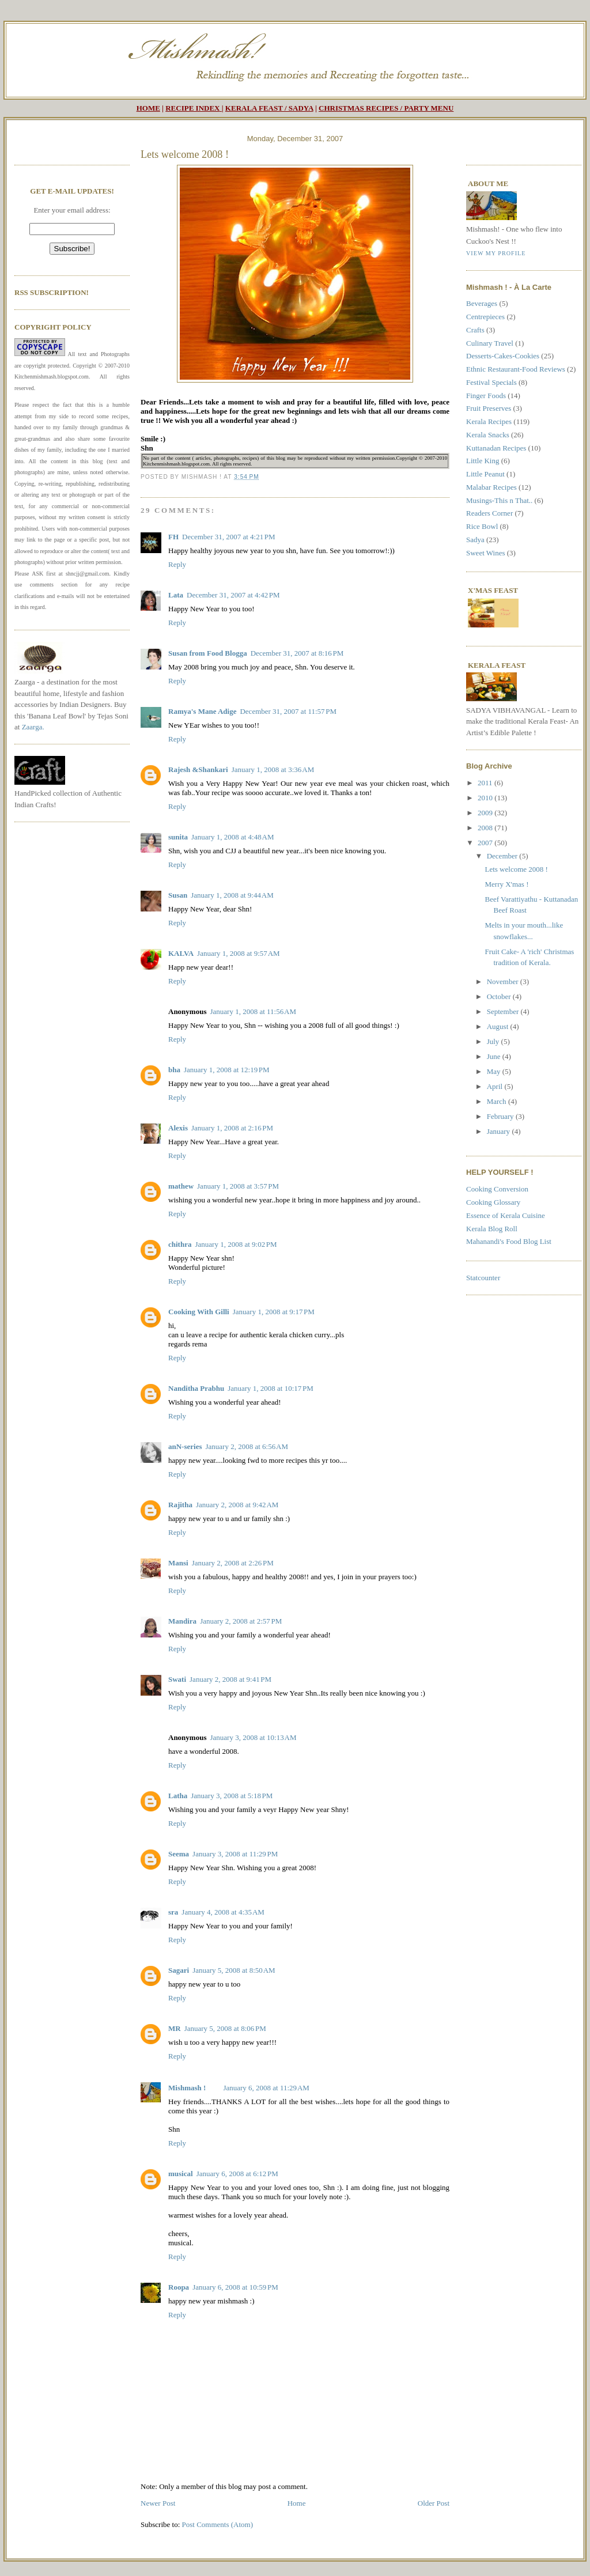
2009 (486, 812)
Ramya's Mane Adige (202, 711)
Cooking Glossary (493, 1202)
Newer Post (158, 2503)
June (494, 1056)
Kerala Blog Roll (491, 1228)
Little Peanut (485, 474)
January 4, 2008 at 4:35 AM (222, 1912)
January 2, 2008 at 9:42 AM (237, 1504)
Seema (178, 1853)
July (494, 1041)
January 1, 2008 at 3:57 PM (238, 1186)
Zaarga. (33, 727)
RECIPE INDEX (192, 108)
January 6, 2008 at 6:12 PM (237, 2173)
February (501, 1116)
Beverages (481, 303)
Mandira (182, 1621)
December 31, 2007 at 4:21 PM (228, 536)
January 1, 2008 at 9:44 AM (232, 895)
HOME (148, 108)
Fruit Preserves (488, 408)
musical (180, 2173)
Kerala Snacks (487, 434)
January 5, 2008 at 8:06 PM (225, 2028)
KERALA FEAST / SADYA (269, 108)
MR (174, 2028)
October (500, 996)
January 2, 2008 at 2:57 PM (241, 1621)
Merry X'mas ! (506, 884)
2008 (486, 827)
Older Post (433, 2503)
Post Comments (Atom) (218, 2524)
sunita (178, 837)
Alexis (178, 1128)
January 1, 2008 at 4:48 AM (232, 837)
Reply (177, 564)
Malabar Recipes (491, 487)
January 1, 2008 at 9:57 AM (238, 953)
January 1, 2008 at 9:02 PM (236, 1244)
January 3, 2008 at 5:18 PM (232, 1795)
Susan (177, 895)
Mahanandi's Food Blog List (508, 1241)
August (498, 1026)
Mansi (178, 1563)
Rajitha (180, 1504)
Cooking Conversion (497, 1189)
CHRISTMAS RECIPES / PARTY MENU (386, 108)
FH (173, 536)
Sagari (178, 1970)
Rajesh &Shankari (198, 769)
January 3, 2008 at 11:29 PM (235, 1853)
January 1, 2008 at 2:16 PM (232, 1128)
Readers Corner (489, 513)
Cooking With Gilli (198, 1311)
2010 (486, 797)
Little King (482, 460)
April (496, 1086)
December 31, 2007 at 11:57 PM (288, 711)
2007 (486, 842)
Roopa (178, 2287)
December (503, 856)
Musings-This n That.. (499, 500)
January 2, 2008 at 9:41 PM (230, 1679)
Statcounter (483, 1277)
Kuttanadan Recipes (496, 448)
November (503, 981)
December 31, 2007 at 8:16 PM (297, 653)
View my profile (496, 253)
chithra (179, 1244)
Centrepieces (485, 316)
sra (173, 1912)
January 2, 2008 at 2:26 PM (233, 1563)
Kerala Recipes (489, 421)
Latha (177, 1795)
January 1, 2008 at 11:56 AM (253, 1011)
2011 (486, 782)
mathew (181, 1186)
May (494, 1071)
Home (297, 2503)
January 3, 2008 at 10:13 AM (253, 1737)
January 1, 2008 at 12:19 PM (227, 1069)
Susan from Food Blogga (207, 653)
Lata (175, 595)
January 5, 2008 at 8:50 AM (233, 1970)
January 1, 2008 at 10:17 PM (270, 1388)
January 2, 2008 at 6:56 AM (247, 1446)
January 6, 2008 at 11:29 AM (266, 2087)
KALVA (181, 953)
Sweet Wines (485, 553)
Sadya (475, 539)
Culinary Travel (489, 343)
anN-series (185, 1446)
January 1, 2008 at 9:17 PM (274, 1311)
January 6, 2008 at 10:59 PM (235, 2287)
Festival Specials (491, 382)
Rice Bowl (482, 526)
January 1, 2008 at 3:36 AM (273, 769)
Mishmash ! (187, 2087)
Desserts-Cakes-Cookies (502, 355)
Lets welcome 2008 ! (185, 154)
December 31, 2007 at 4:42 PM (233, 595)
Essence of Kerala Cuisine (505, 1215)
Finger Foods (486, 395)
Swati (177, 1679)
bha (174, 1069)
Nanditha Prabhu (196, 1388)
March (497, 1101)
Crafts (475, 330)
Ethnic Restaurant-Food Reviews (515, 369)
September (504, 1011)
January (499, 1131)
